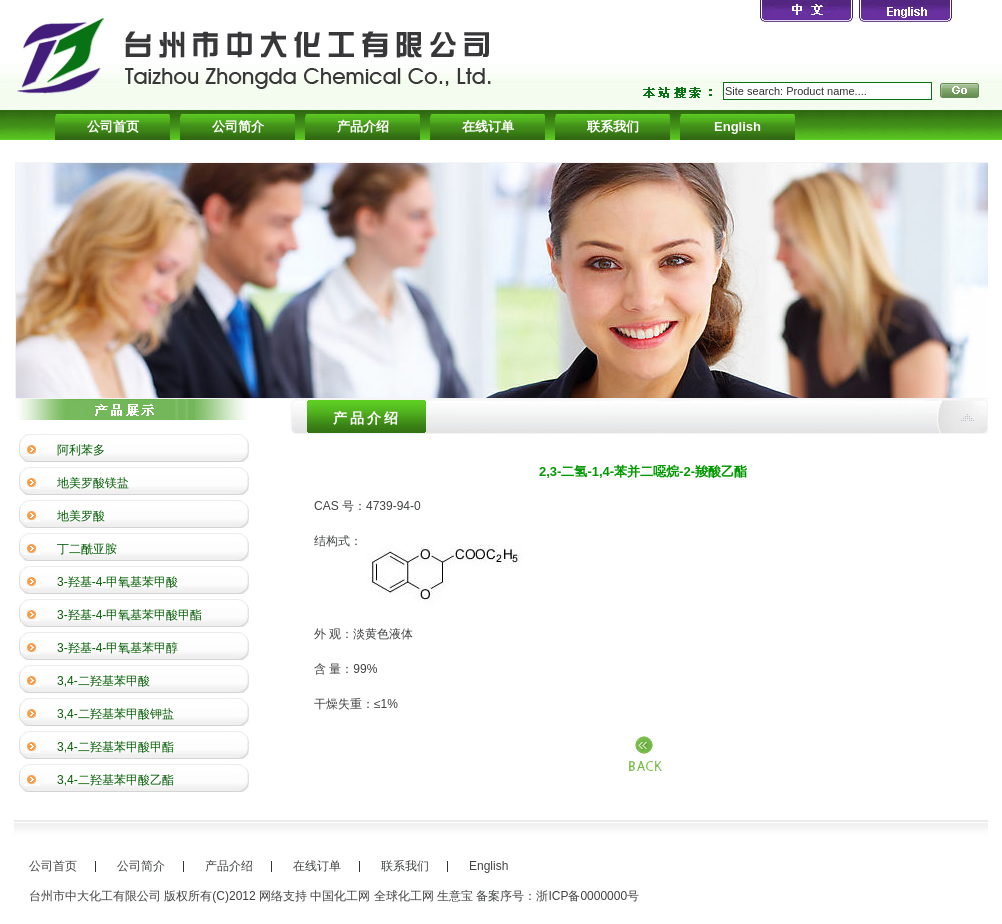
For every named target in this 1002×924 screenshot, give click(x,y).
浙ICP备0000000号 (587, 896)
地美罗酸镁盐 (93, 483)
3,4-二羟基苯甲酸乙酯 (115, 780)
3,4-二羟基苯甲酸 (103, 681)
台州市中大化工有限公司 (95, 896)
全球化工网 (404, 896)
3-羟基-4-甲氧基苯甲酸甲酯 (129, 615)
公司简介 (238, 126)
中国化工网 (340, 896)
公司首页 (113, 126)
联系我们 (613, 126)
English (737, 126)
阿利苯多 (81, 450)
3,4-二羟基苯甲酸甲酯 (115, 747)
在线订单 (488, 126)
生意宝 (455, 896)
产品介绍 (363, 126)
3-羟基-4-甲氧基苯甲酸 (117, 582)
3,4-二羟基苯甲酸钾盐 (115, 714)
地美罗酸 (81, 516)
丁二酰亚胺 (87, 549)
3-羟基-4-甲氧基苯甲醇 (117, 648)
